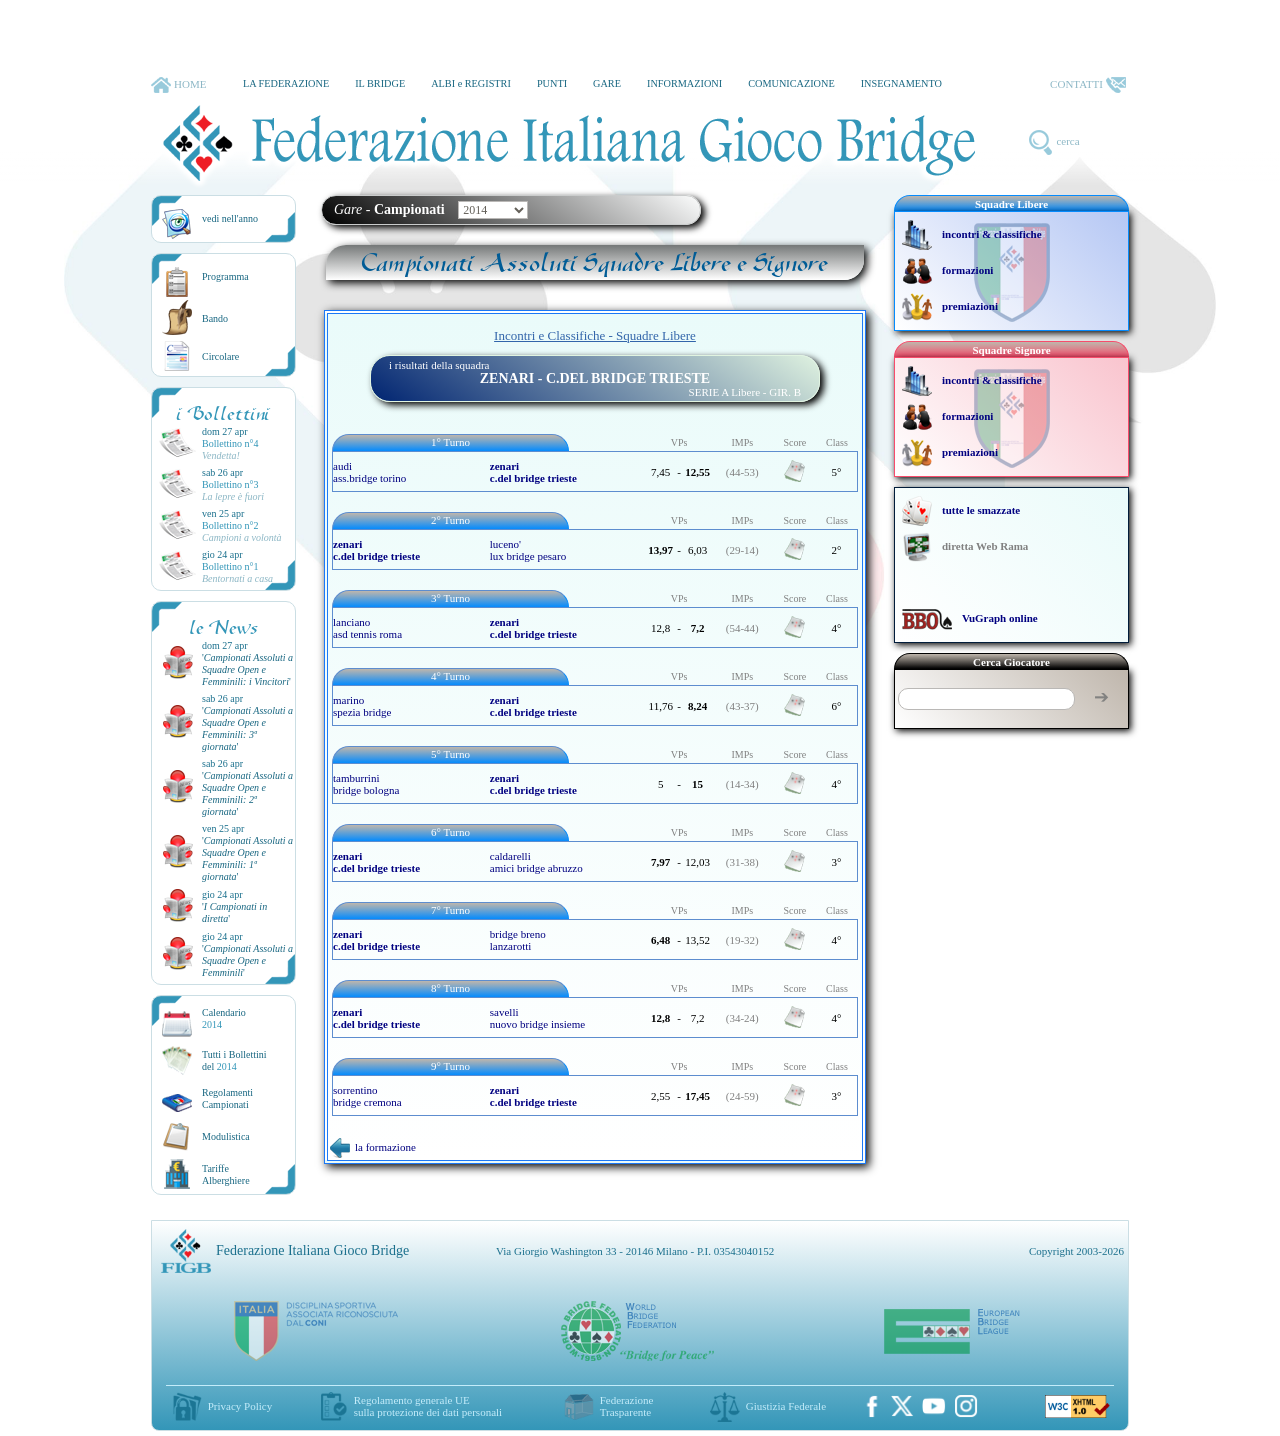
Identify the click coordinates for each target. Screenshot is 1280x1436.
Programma (225, 276)
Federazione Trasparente (627, 1406)
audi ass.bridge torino (369, 472)
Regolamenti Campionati (227, 1098)
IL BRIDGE (380, 83)
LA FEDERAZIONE (286, 83)
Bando (215, 318)
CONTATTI (1088, 85)
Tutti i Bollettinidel (234, 1060)
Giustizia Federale (786, 1406)
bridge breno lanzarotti (518, 940)
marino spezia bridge (362, 706)
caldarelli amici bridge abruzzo (536, 862)
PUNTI (552, 83)
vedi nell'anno (230, 218)
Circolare (220, 356)
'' (247, 669)
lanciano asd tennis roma (367, 628)
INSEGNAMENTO (901, 83)
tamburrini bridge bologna (366, 784)
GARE (607, 83)
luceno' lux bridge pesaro (528, 550)
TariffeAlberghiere (226, 1174)
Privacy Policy (240, 1406)
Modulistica (226, 1136)
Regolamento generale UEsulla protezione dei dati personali (428, 1406)
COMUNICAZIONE (791, 83)
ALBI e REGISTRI (471, 83)
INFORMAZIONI (684, 83)
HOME (178, 85)
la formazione (373, 1147)
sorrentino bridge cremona (367, 1096)
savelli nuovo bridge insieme (537, 1018)
